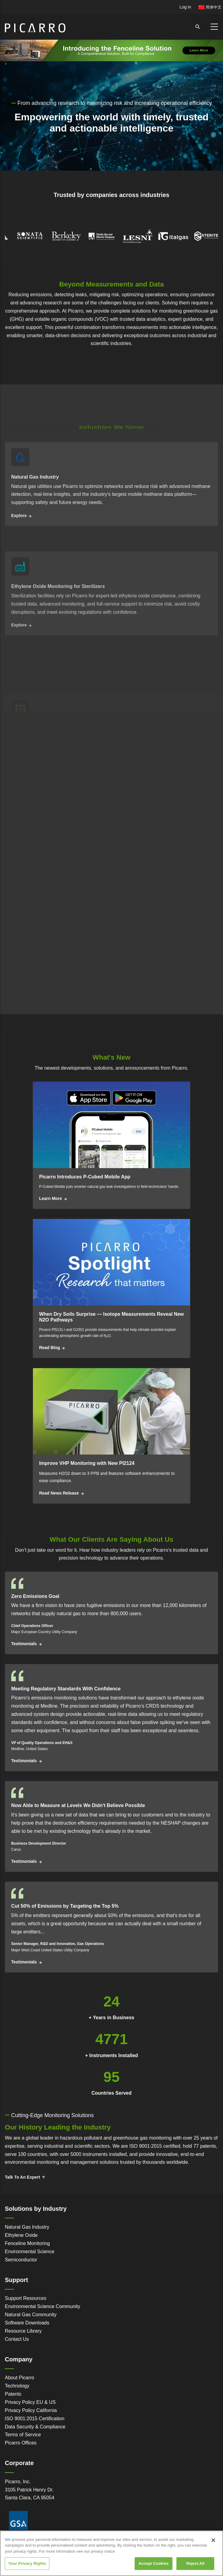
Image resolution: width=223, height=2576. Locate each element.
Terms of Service (23, 2434)
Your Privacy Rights (27, 2563)
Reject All (195, 2563)
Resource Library (23, 2331)
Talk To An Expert (22, 2177)
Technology (17, 2385)
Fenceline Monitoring (27, 2243)
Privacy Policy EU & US (30, 2402)
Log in (185, 7)
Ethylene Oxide (21, 2235)
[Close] (213, 2540)
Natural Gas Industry (27, 2227)
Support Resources (25, 2298)
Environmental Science (29, 2251)
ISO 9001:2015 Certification (34, 2418)
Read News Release (59, 1493)
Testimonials (24, 1643)
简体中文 (209, 7)
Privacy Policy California (31, 2410)
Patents (13, 2394)
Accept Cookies (154, 2563)
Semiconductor (21, 2259)
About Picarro (19, 2377)
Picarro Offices (21, 2442)
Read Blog (49, 1347)
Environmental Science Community (42, 2306)
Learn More (50, 1198)
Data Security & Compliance (35, 2426)
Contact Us (17, 2339)
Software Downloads (27, 2322)
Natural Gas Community (31, 2314)
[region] (111, 2553)
